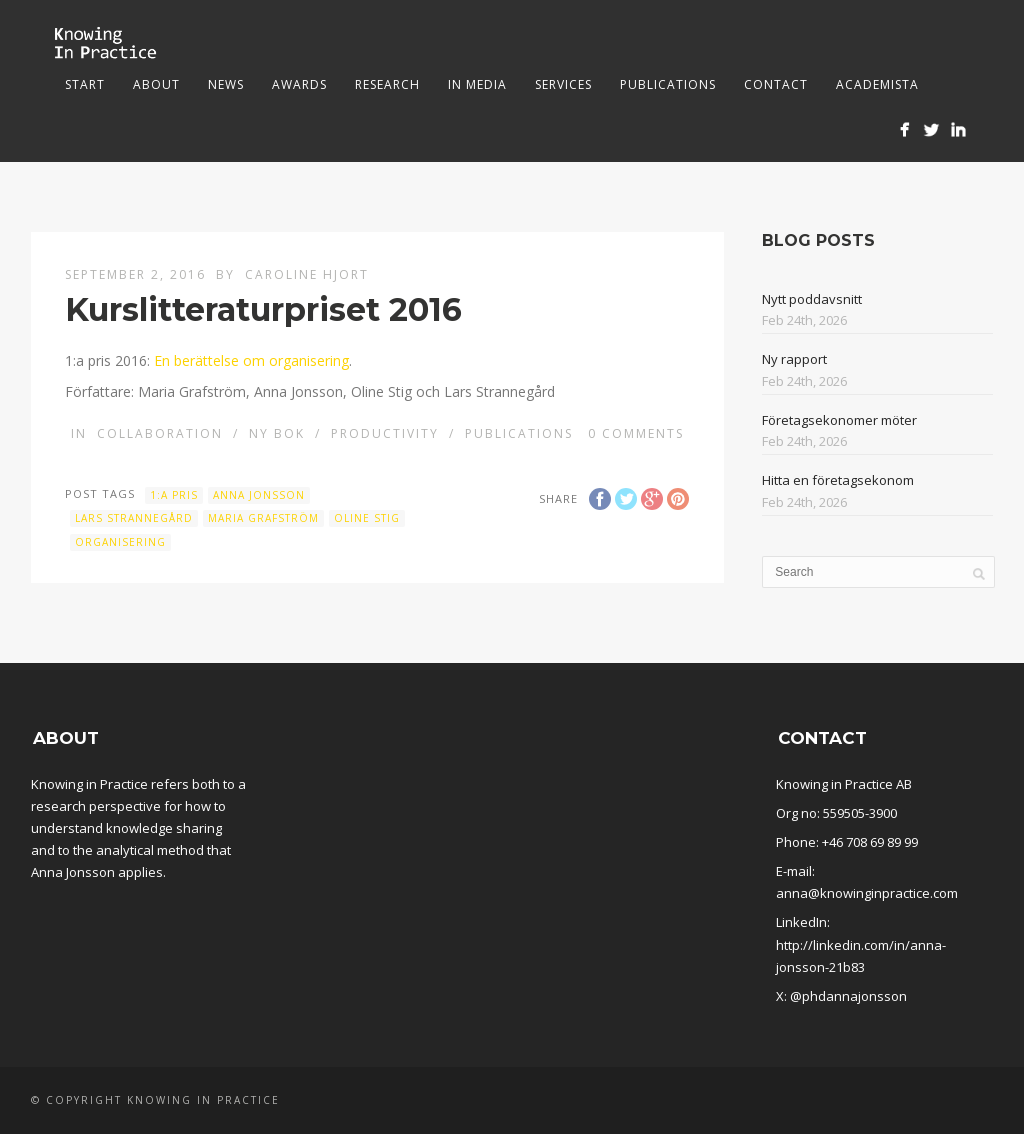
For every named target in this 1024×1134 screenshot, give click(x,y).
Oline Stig (367, 518)
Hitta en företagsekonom (838, 480)
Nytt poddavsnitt (812, 299)
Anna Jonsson (259, 495)
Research (387, 84)
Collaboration (160, 433)
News (226, 84)
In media (477, 84)
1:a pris (174, 495)
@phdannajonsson (848, 996)
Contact (776, 84)
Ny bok (277, 433)
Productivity (385, 433)
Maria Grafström (263, 518)
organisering (120, 542)
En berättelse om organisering (251, 360)
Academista (877, 84)
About (156, 84)
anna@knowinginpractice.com (867, 893)
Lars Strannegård (134, 518)
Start (85, 84)
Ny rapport (794, 359)
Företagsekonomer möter (839, 420)
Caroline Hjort (307, 274)
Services (563, 84)
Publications (668, 84)
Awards (299, 84)
